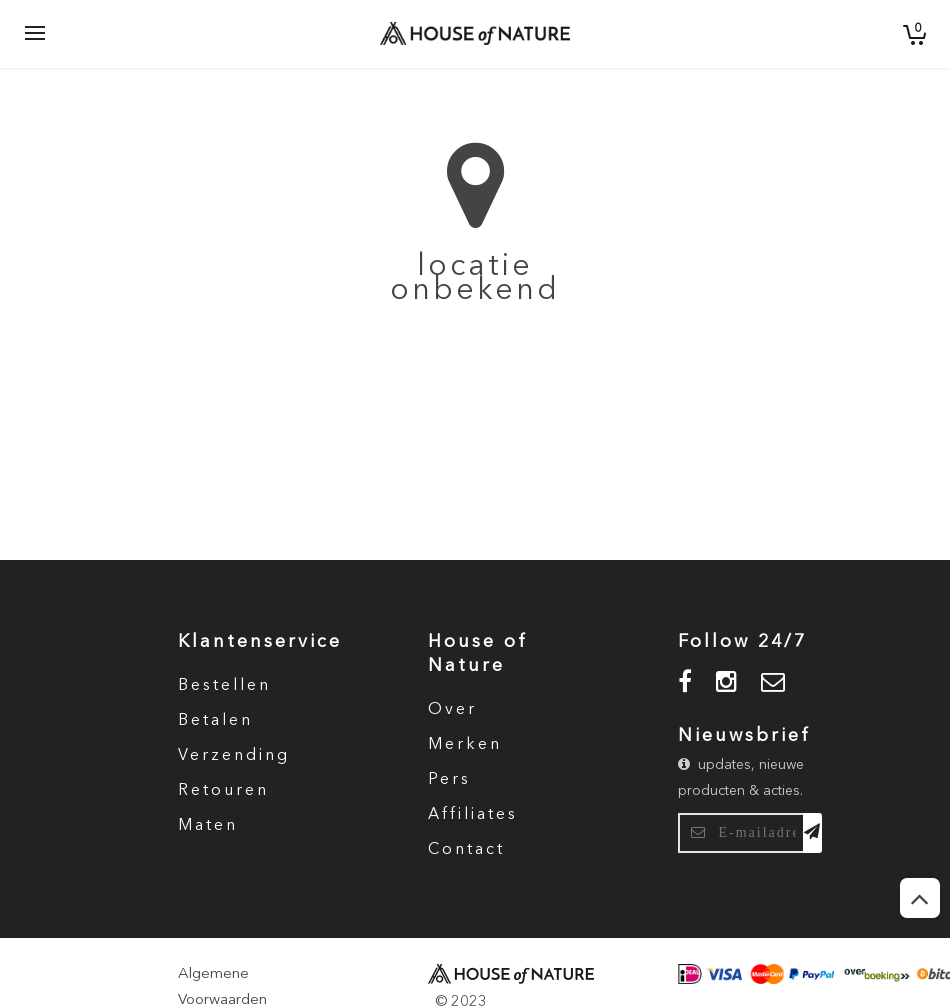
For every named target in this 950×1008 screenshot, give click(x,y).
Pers (449, 780)
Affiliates (473, 815)
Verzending (234, 756)
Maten (208, 826)
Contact (466, 850)
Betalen (215, 721)
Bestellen (224, 686)
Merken (465, 745)
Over (452, 710)
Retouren (223, 791)
